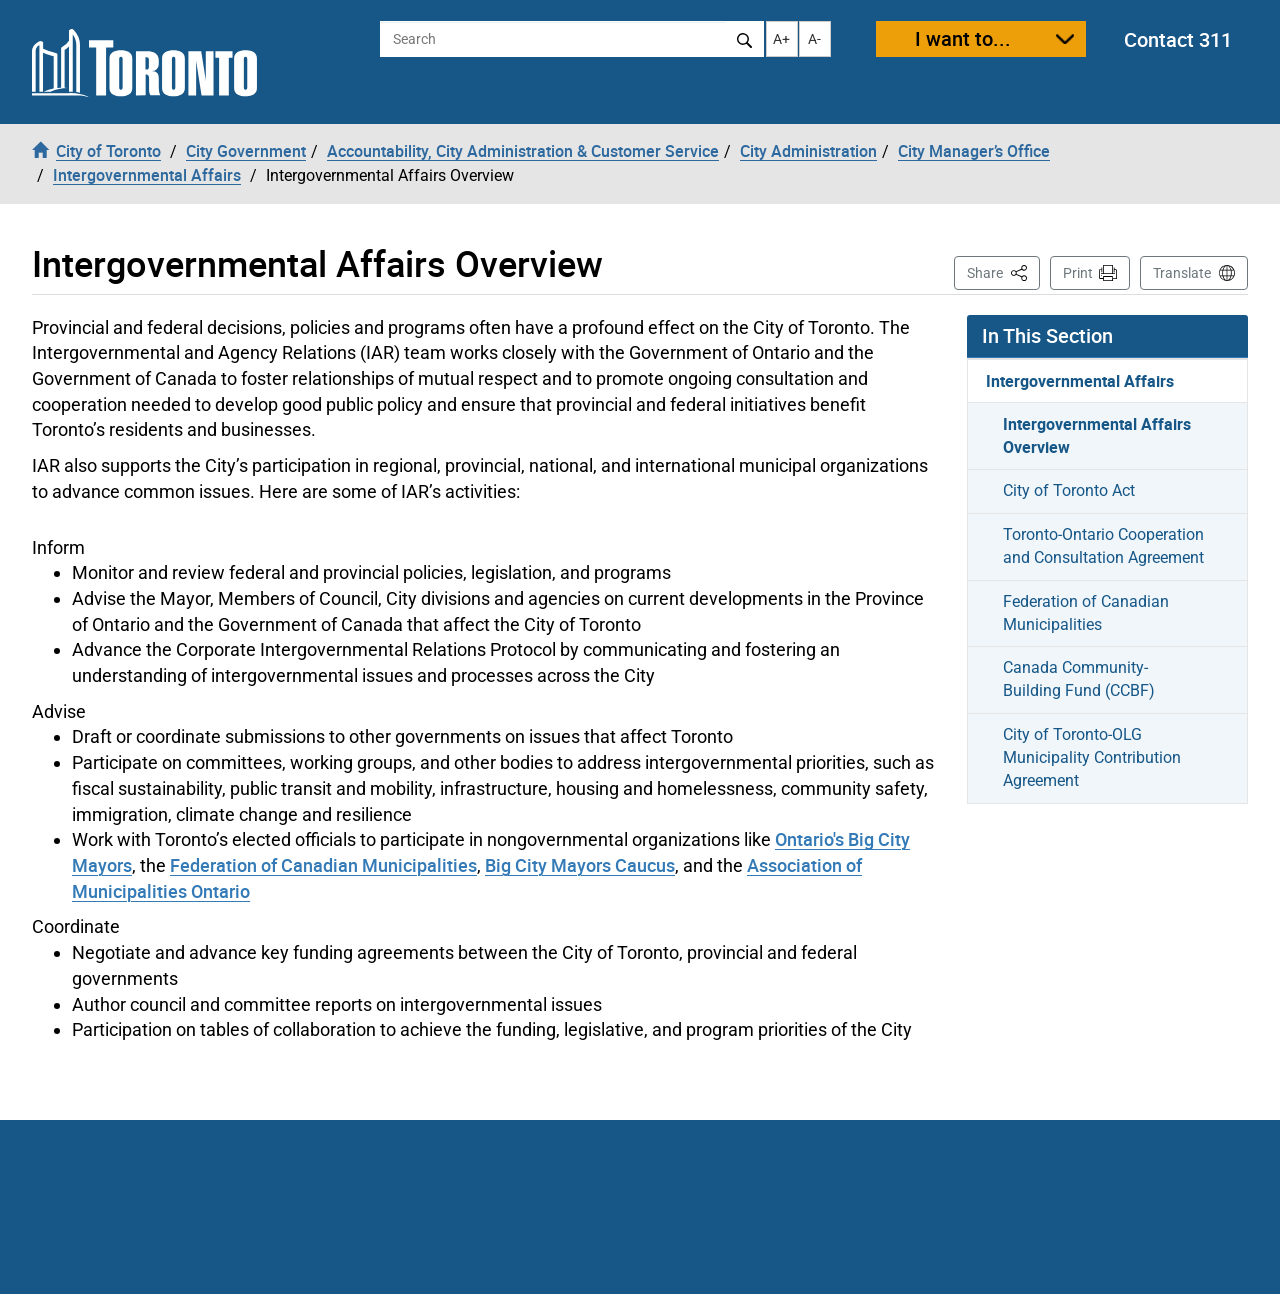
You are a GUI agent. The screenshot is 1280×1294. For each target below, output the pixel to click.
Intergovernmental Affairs (1080, 381)
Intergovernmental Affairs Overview (1097, 435)
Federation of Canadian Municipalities (323, 865)
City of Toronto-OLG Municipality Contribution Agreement (1092, 757)
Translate (1182, 273)
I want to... (963, 38)
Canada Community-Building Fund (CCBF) (1079, 679)
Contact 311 (1178, 39)
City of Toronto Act (1069, 490)
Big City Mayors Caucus (580, 865)
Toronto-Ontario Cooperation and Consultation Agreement (1103, 546)
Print (1078, 273)
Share (1003, 271)
